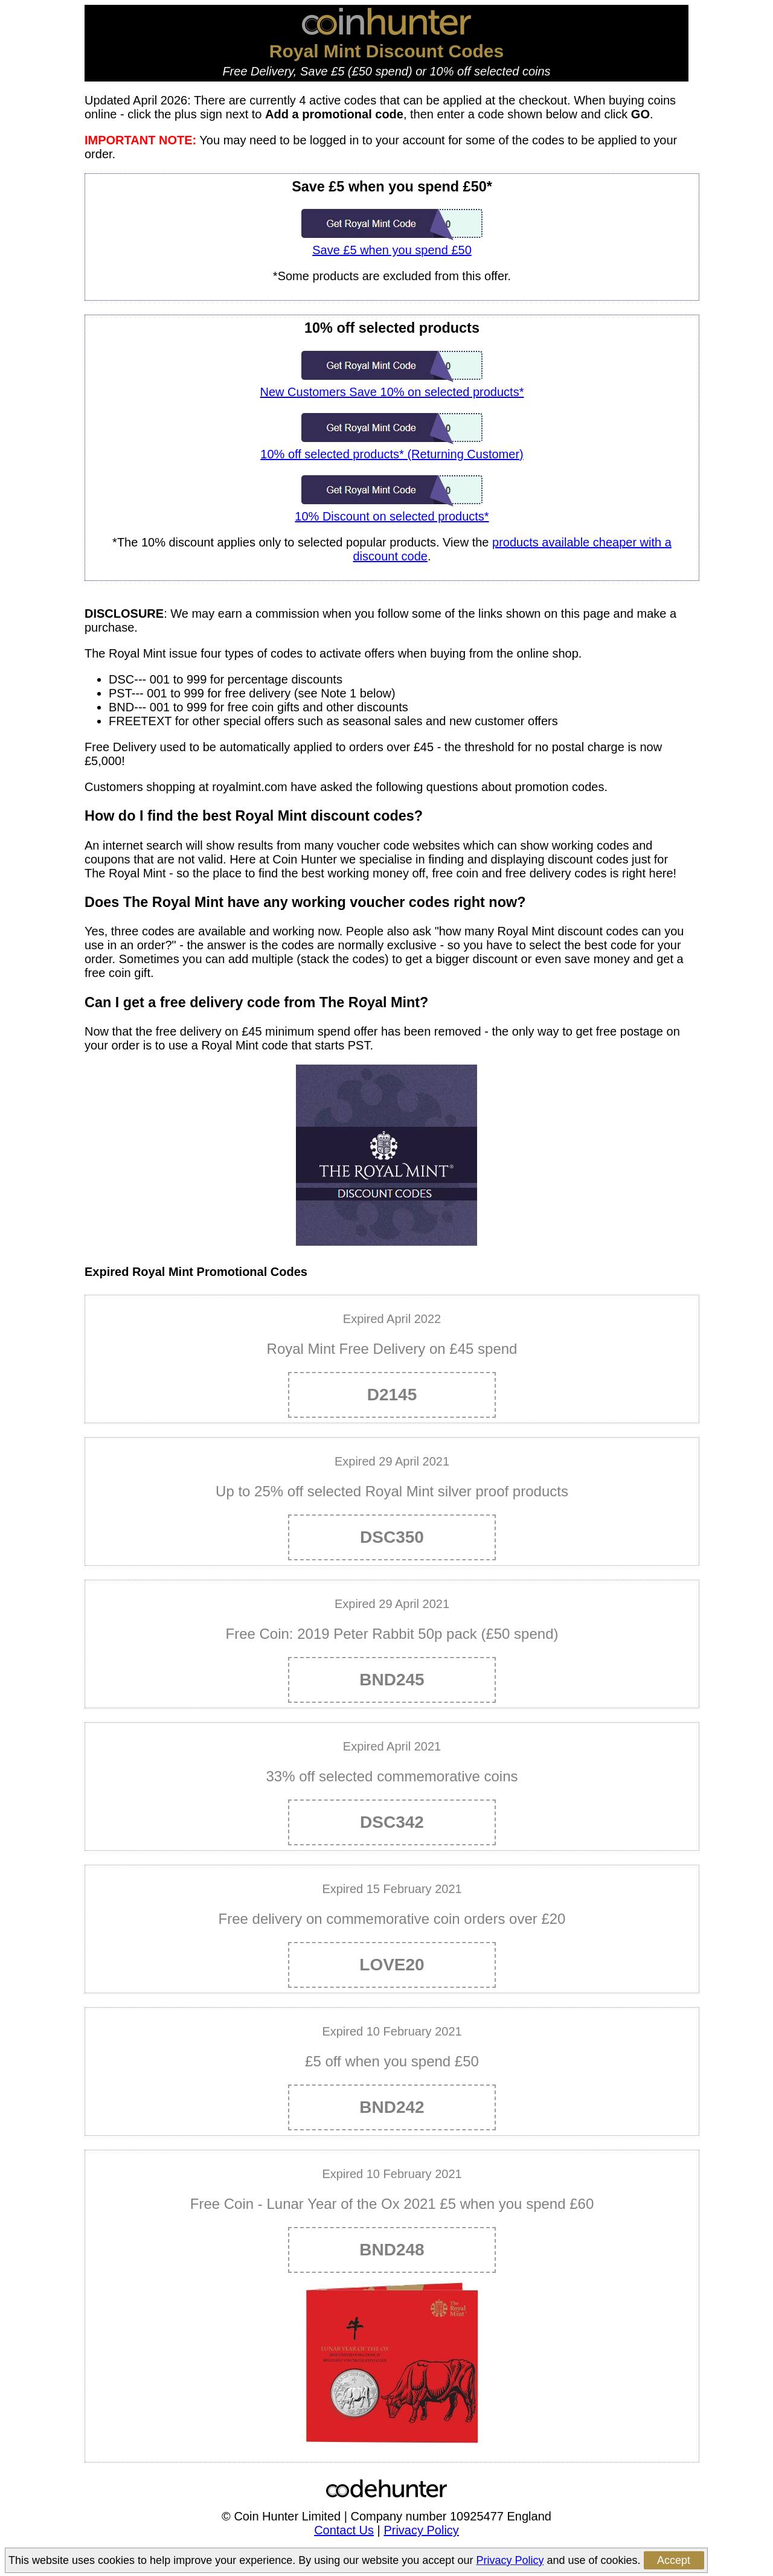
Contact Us (344, 2530)
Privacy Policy (420, 2530)
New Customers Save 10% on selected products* (392, 385)
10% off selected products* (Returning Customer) (391, 447)
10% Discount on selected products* (392, 509)
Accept (673, 2560)
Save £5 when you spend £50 (392, 243)
